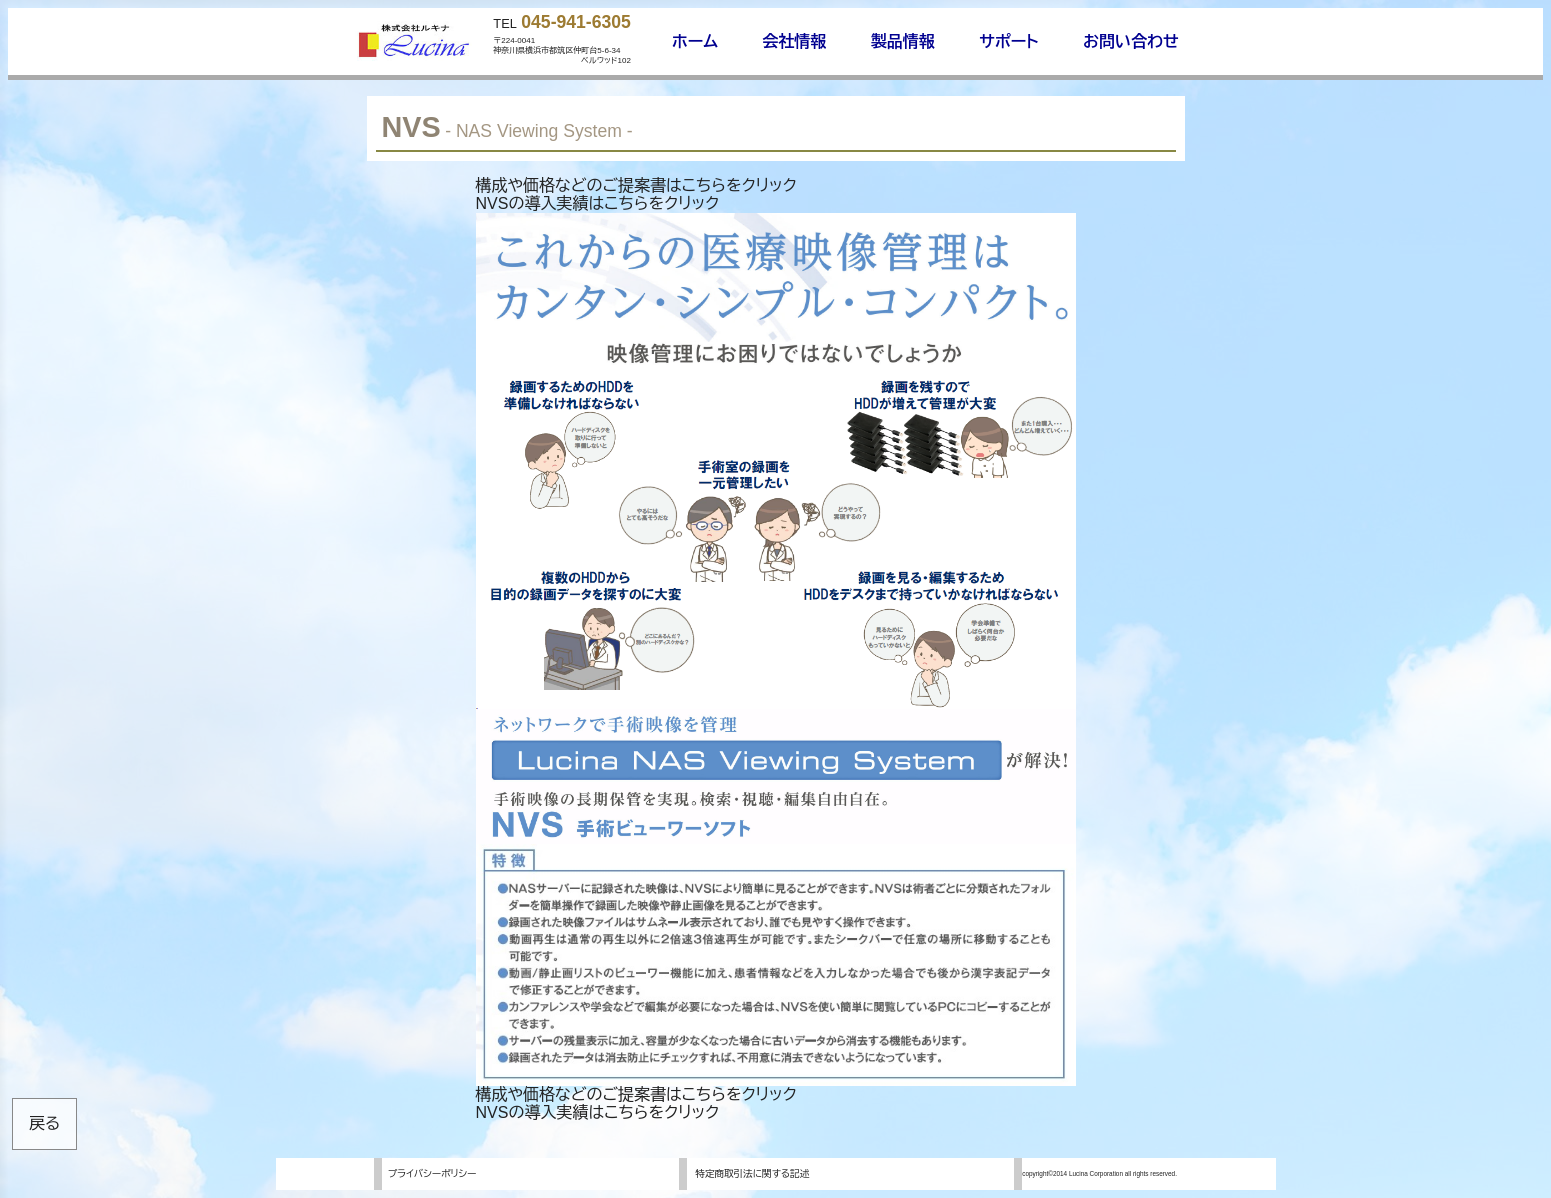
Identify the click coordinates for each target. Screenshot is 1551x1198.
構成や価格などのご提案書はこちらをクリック (636, 185)
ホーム (695, 41)
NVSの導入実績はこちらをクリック (598, 203)
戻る (44, 1123)
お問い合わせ (1131, 41)
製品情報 (903, 41)
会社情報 (794, 41)
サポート (1008, 41)
